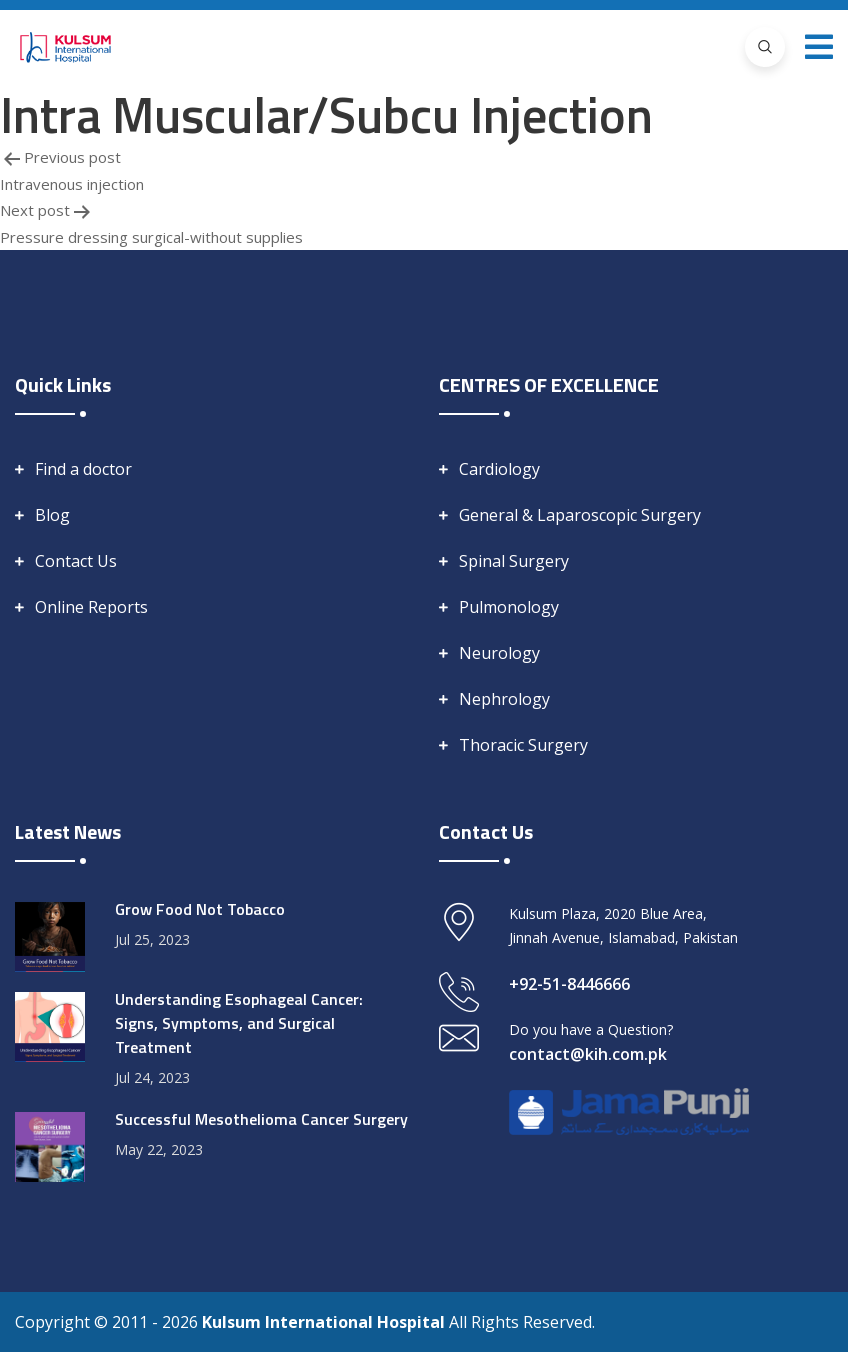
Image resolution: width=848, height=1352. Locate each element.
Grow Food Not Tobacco (200, 909)
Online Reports (91, 607)
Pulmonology (509, 607)
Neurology (499, 653)
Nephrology (504, 699)
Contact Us (76, 561)
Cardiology (499, 469)
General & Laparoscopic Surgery (580, 515)
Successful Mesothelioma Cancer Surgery (261, 1119)
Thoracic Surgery (523, 745)
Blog (52, 515)
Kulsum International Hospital (325, 1322)
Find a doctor (83, 469)
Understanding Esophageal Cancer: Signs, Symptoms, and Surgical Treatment (239, 1023)
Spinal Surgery (514, 561)
